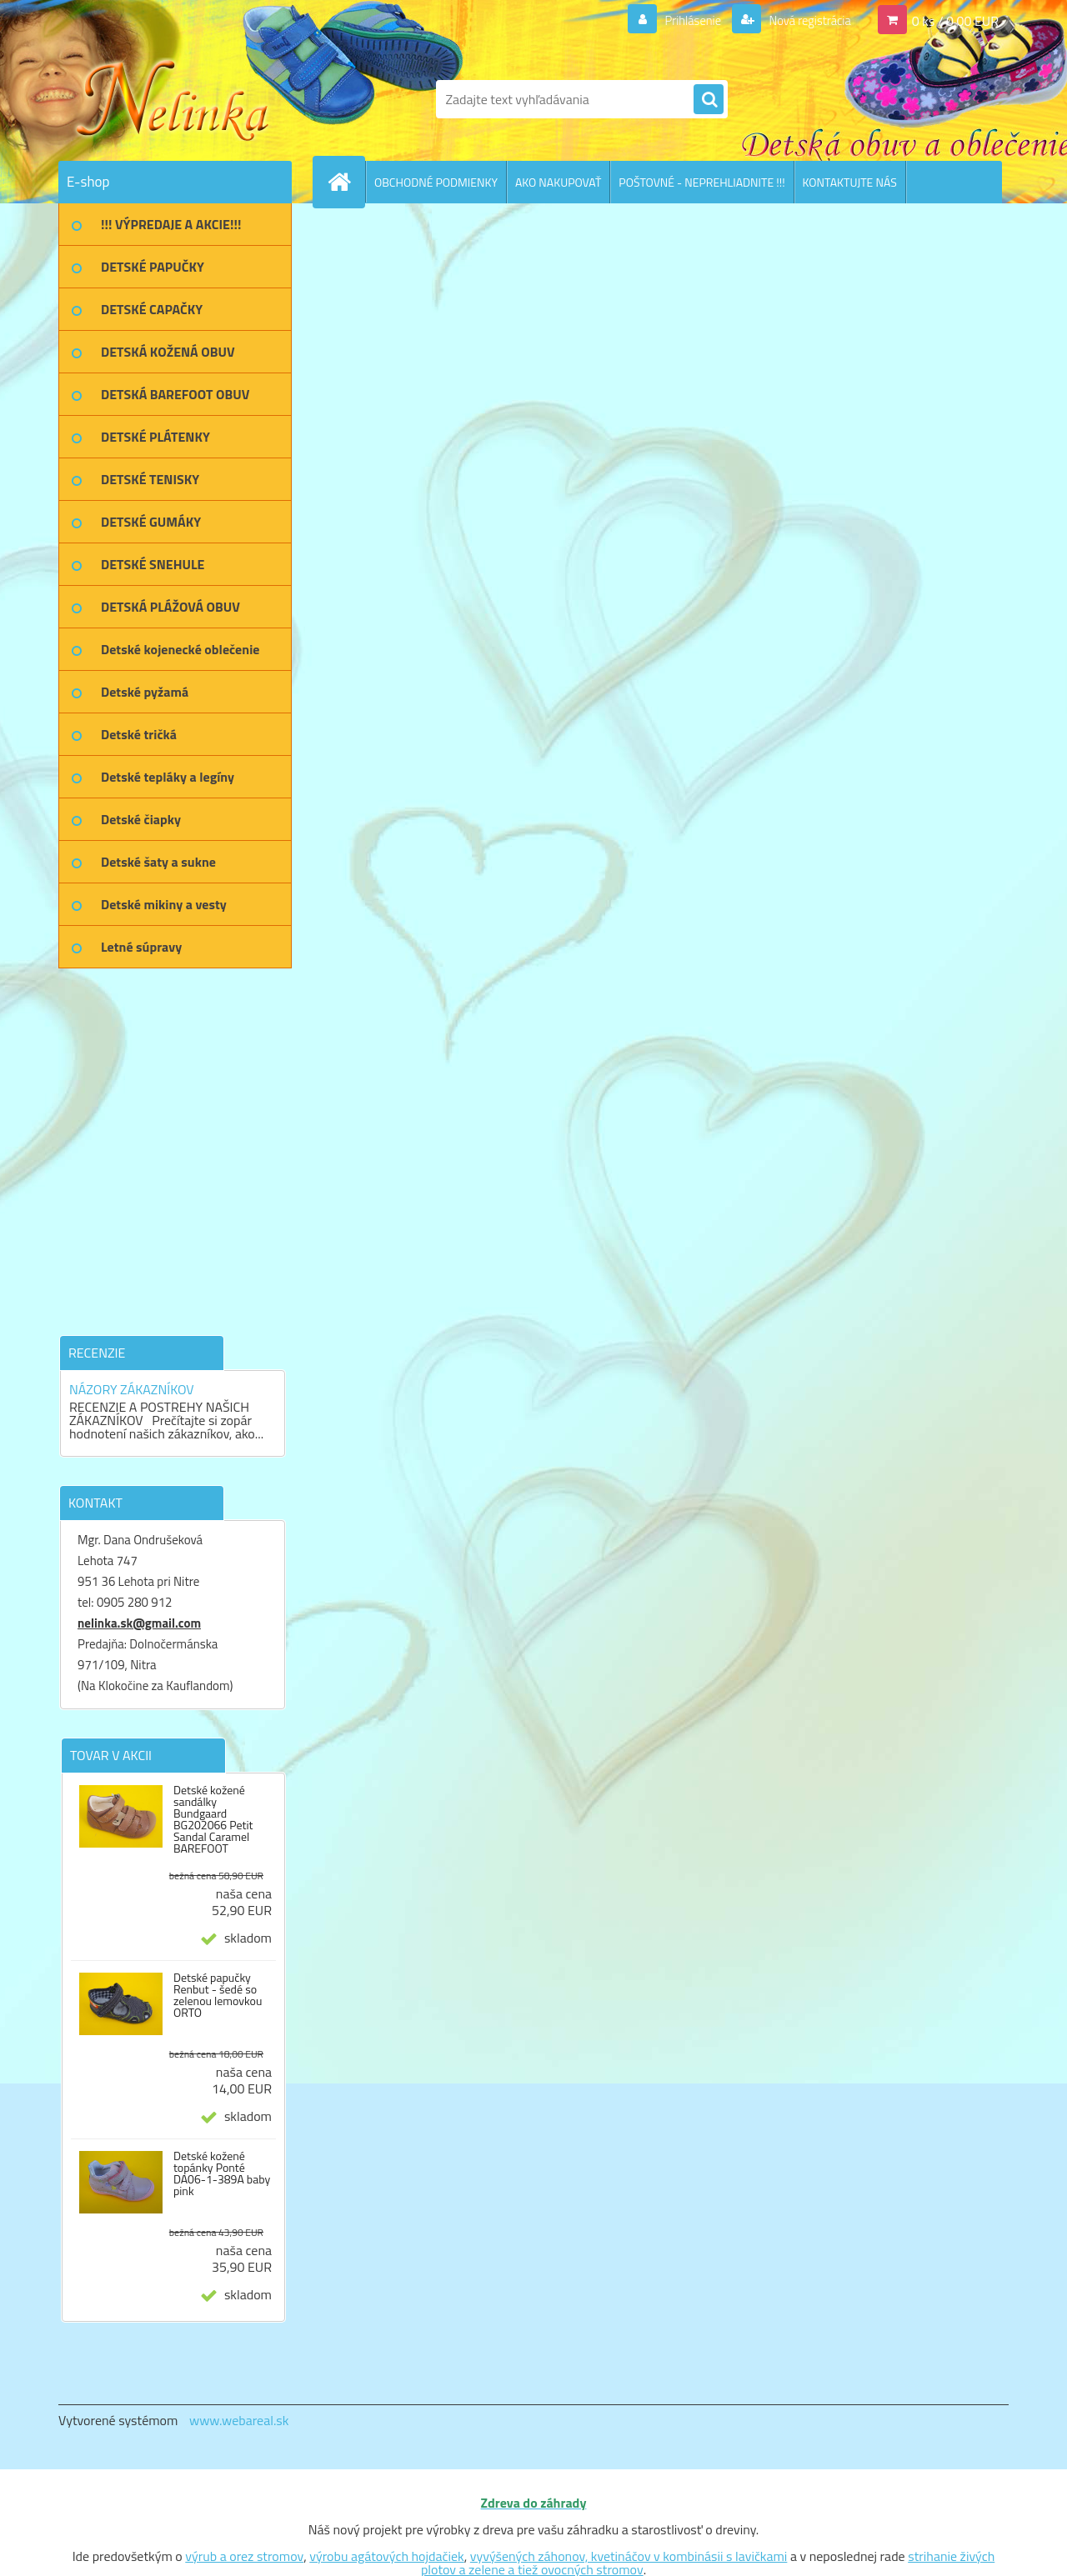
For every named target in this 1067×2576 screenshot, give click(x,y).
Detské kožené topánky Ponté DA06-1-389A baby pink (221, 2173)
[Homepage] (346, 182)
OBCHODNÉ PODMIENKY (436, 182)
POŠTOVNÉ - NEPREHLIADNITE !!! (701, 182)
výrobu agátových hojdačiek (386, 2556)
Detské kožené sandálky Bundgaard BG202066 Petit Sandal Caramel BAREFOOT (213, 1819)
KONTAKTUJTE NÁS (850, 182)
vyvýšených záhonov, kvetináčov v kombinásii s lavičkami (629, 2556)
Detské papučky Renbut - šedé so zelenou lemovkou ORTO (217, 1995)
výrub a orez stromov (244, 2556)
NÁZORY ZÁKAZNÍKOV (131, 1389)
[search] (709, 100)
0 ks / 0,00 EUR (955, 20)
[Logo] (173, 99)
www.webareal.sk (239, 2420)
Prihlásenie (682, 20)
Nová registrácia (805, 20)
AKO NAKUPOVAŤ (558, 182)
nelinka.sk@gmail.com (139, 1623)
